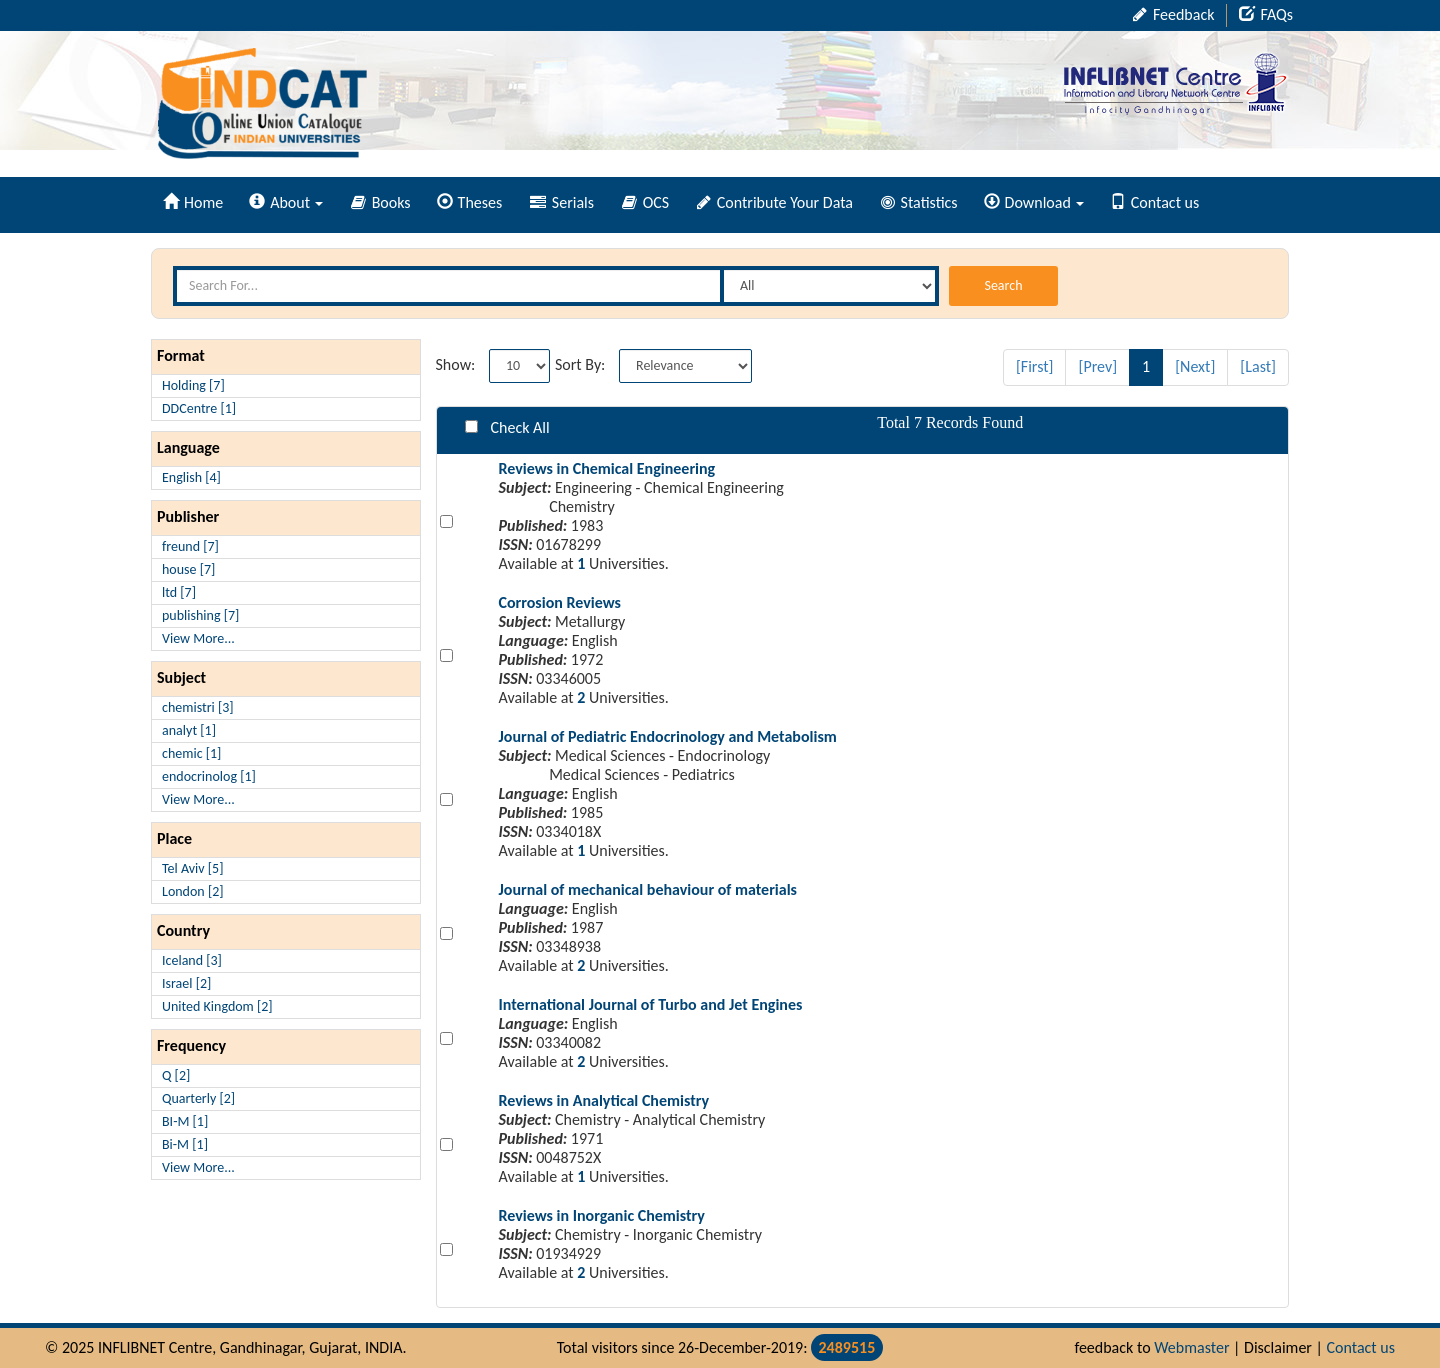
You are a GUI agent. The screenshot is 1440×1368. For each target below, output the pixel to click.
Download (1034, 202)
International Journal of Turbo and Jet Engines (651, 1004)
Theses (470, 202)
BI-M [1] (185, 1121)
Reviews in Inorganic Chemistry (602, 1215)
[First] (1035, 366)
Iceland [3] (192, 960)
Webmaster (1191, 1347)
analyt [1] (189, 730)
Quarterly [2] (198, 1098)
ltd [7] (179, 592)
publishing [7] (200, 615)
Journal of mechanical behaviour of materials (648, 889)
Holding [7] (193, 385)
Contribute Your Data (775, 202)
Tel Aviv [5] (192, 868)
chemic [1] (191, 753)
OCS (645, 202)
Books (381, 202)
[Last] (1258, 366)
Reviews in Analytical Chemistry (604, 1100)
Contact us (1154, 202)
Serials (562, 202)
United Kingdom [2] (217, 1006)
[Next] (1195, 366)
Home (193, 202)
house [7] (188, 569)
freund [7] (190, 546)
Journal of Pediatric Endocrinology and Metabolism (668, 736)
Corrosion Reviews (560, 602)
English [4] (191, 477)
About (286, 202)
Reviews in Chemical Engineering (607, 468)
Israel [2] (186, 983)
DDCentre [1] (199, 408)
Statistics (919, 202)
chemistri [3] (198, 707)
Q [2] (176, 1075)
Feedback (1173, 14)
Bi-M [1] (185, 1144)
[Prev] (1097, 366)
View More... (198, 638)
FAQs (1266, 14)
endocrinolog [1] (209, 776)
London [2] (193, 891)
